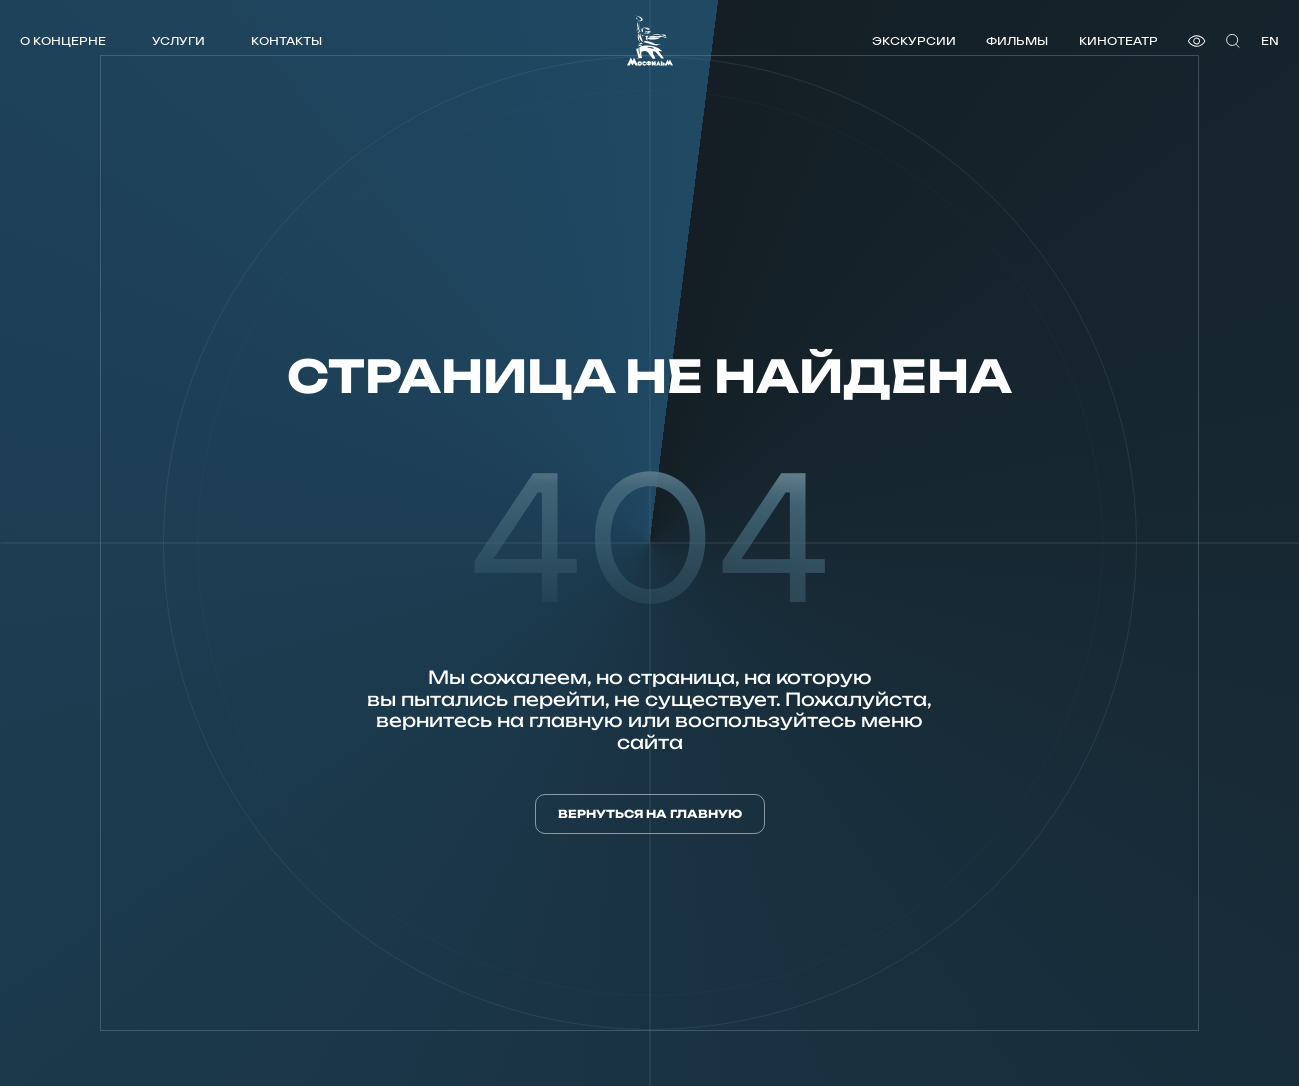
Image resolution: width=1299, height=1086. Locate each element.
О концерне (63, 40)
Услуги (178, 40)
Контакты (286, 40)
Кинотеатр (1118, 40)
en (1270, 40)
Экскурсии (914, 40)
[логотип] (650, 40)
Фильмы (1017, 40)
